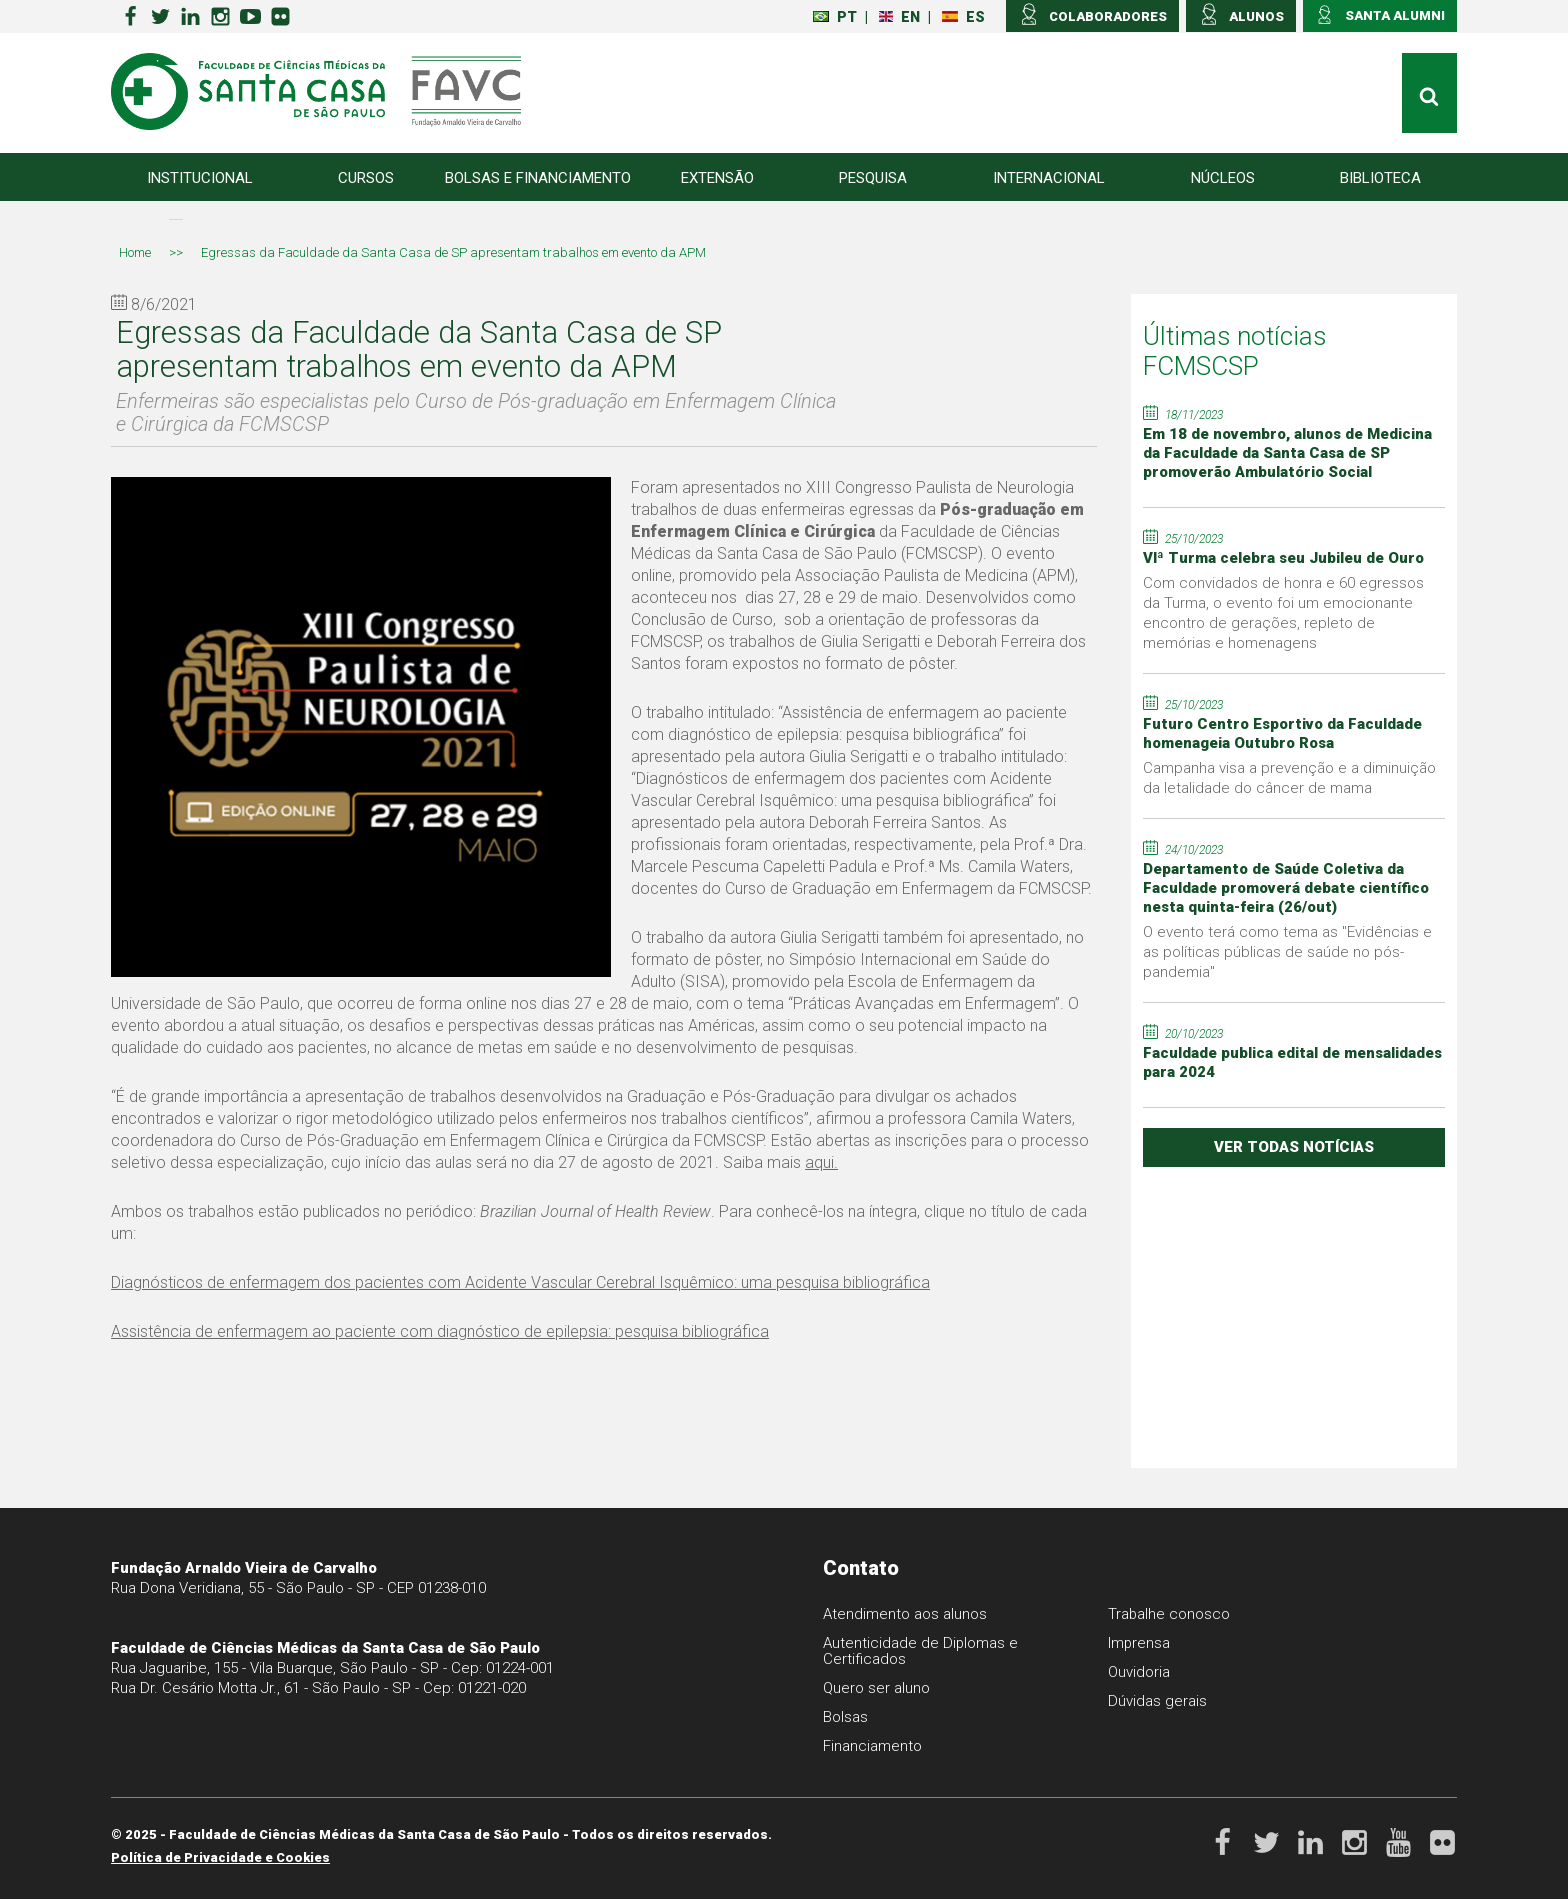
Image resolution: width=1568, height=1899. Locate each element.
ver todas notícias (1294, 1147)
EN (899, 17)
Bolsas (845, 1717)
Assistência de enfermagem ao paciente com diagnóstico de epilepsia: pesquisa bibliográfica (440, 1331)
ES (963, 17)
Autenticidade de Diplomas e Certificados (921, 1651)
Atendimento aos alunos (905, 1614)
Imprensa (1139, 1643)
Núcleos (1223, 178)
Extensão (717, 178)
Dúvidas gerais (1157, 1701)
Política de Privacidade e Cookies (220, 1857)
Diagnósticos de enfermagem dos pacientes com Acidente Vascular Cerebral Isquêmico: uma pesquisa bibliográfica (520, 1282)
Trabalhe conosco (1169, 1614)
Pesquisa (873, 178)
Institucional (200, 178)
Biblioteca (1380, 178)
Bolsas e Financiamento (538, 178)
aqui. (821, 1162)
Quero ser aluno (876, 1688)
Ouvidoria (1139, 1672)
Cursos (366, 178)
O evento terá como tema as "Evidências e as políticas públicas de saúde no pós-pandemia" (1287, 952)
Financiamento (872, 1746)
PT (835, 17)
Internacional (1049, 178)
